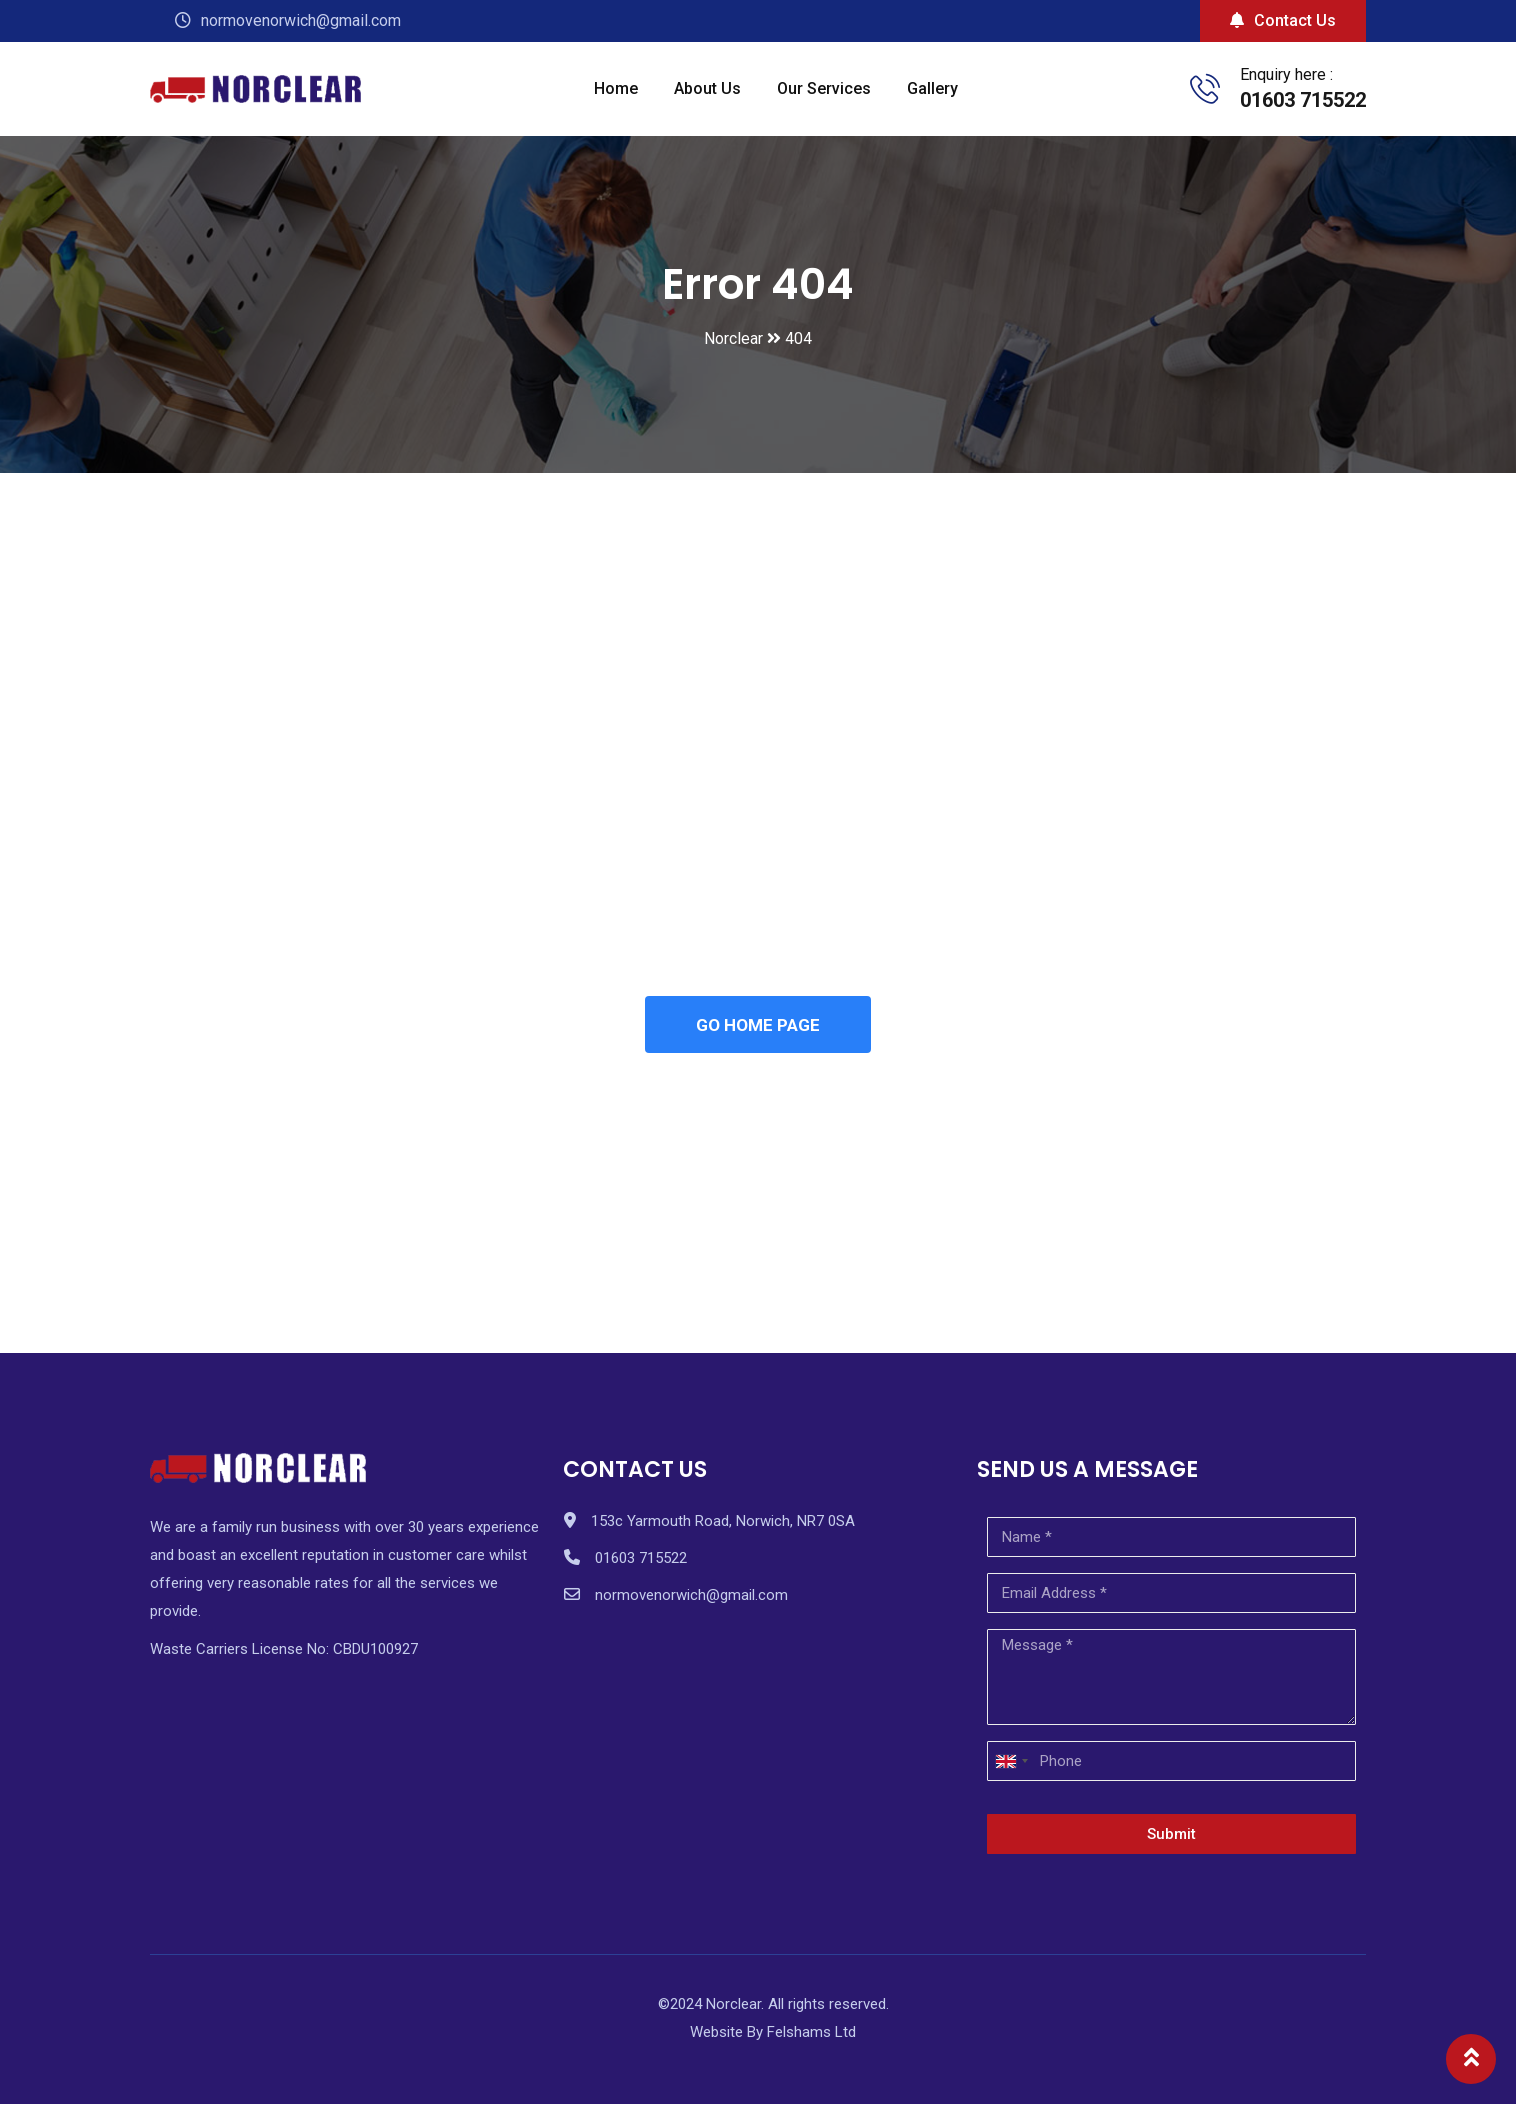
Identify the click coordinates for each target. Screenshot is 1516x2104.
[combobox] (1011, 1762)
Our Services (824, 88)
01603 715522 (1303, 100)
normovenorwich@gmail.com (691, 1596)
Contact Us (1283, 20)
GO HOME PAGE (758, 1025)
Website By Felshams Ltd (773, 2033)
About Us (707, 88)
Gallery (932, 88)
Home (616, 88)
